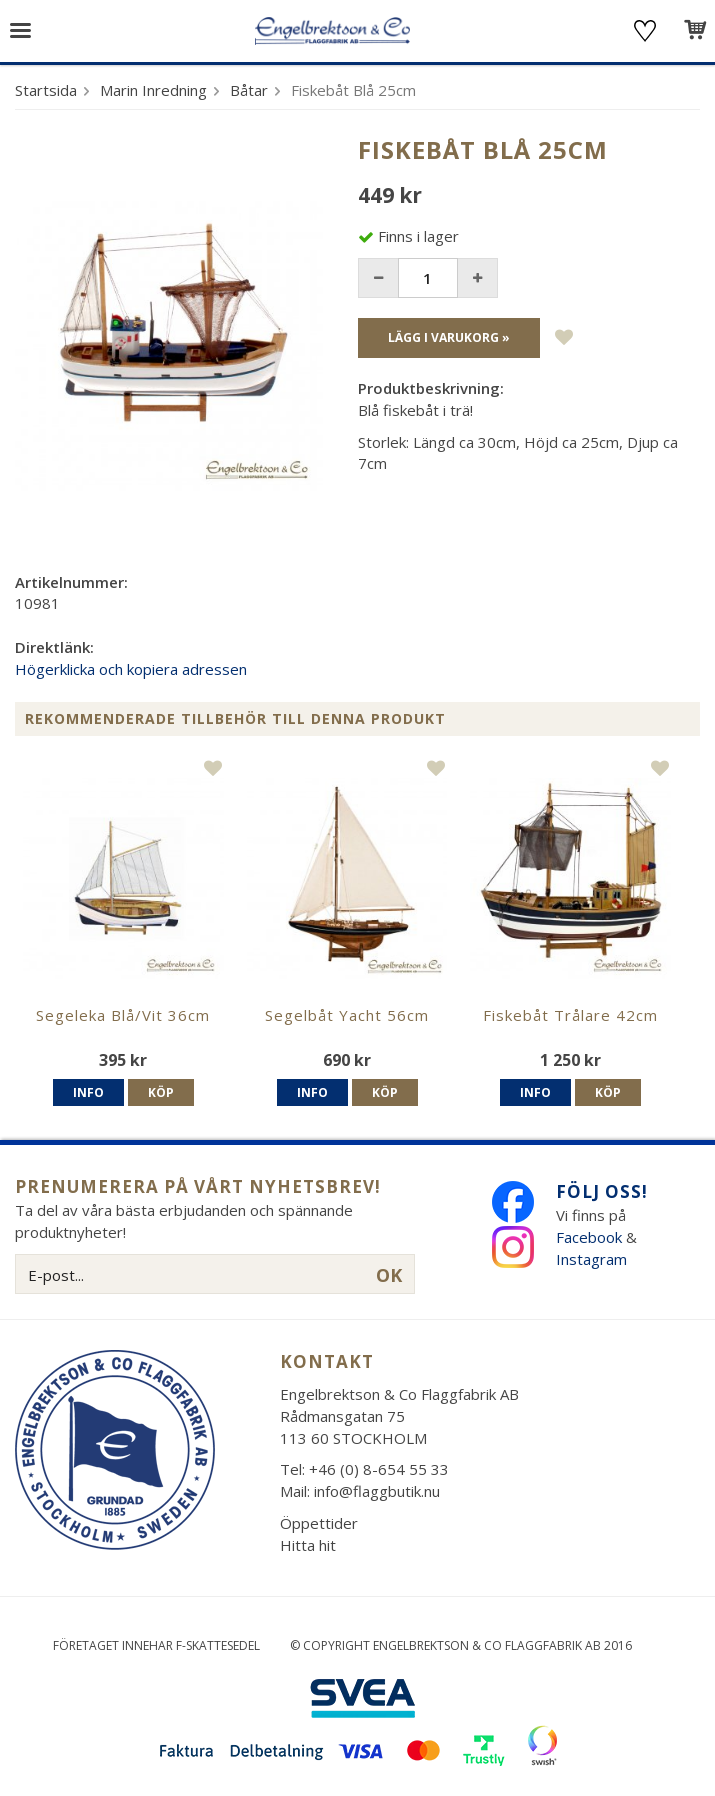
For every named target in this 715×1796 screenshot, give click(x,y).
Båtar (249, 90)
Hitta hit (308, 1545)
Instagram (593, 1259)
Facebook (589, 1237)
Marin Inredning (153, 90)
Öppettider (319, 1523)
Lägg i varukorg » (449, 337)
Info (88, 1092)
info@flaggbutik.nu (377, 1491)
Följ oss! (602, 1191)
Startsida (46, 90)
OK (389, 1275)
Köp (161, 1092)
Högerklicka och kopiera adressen (131, 669)
